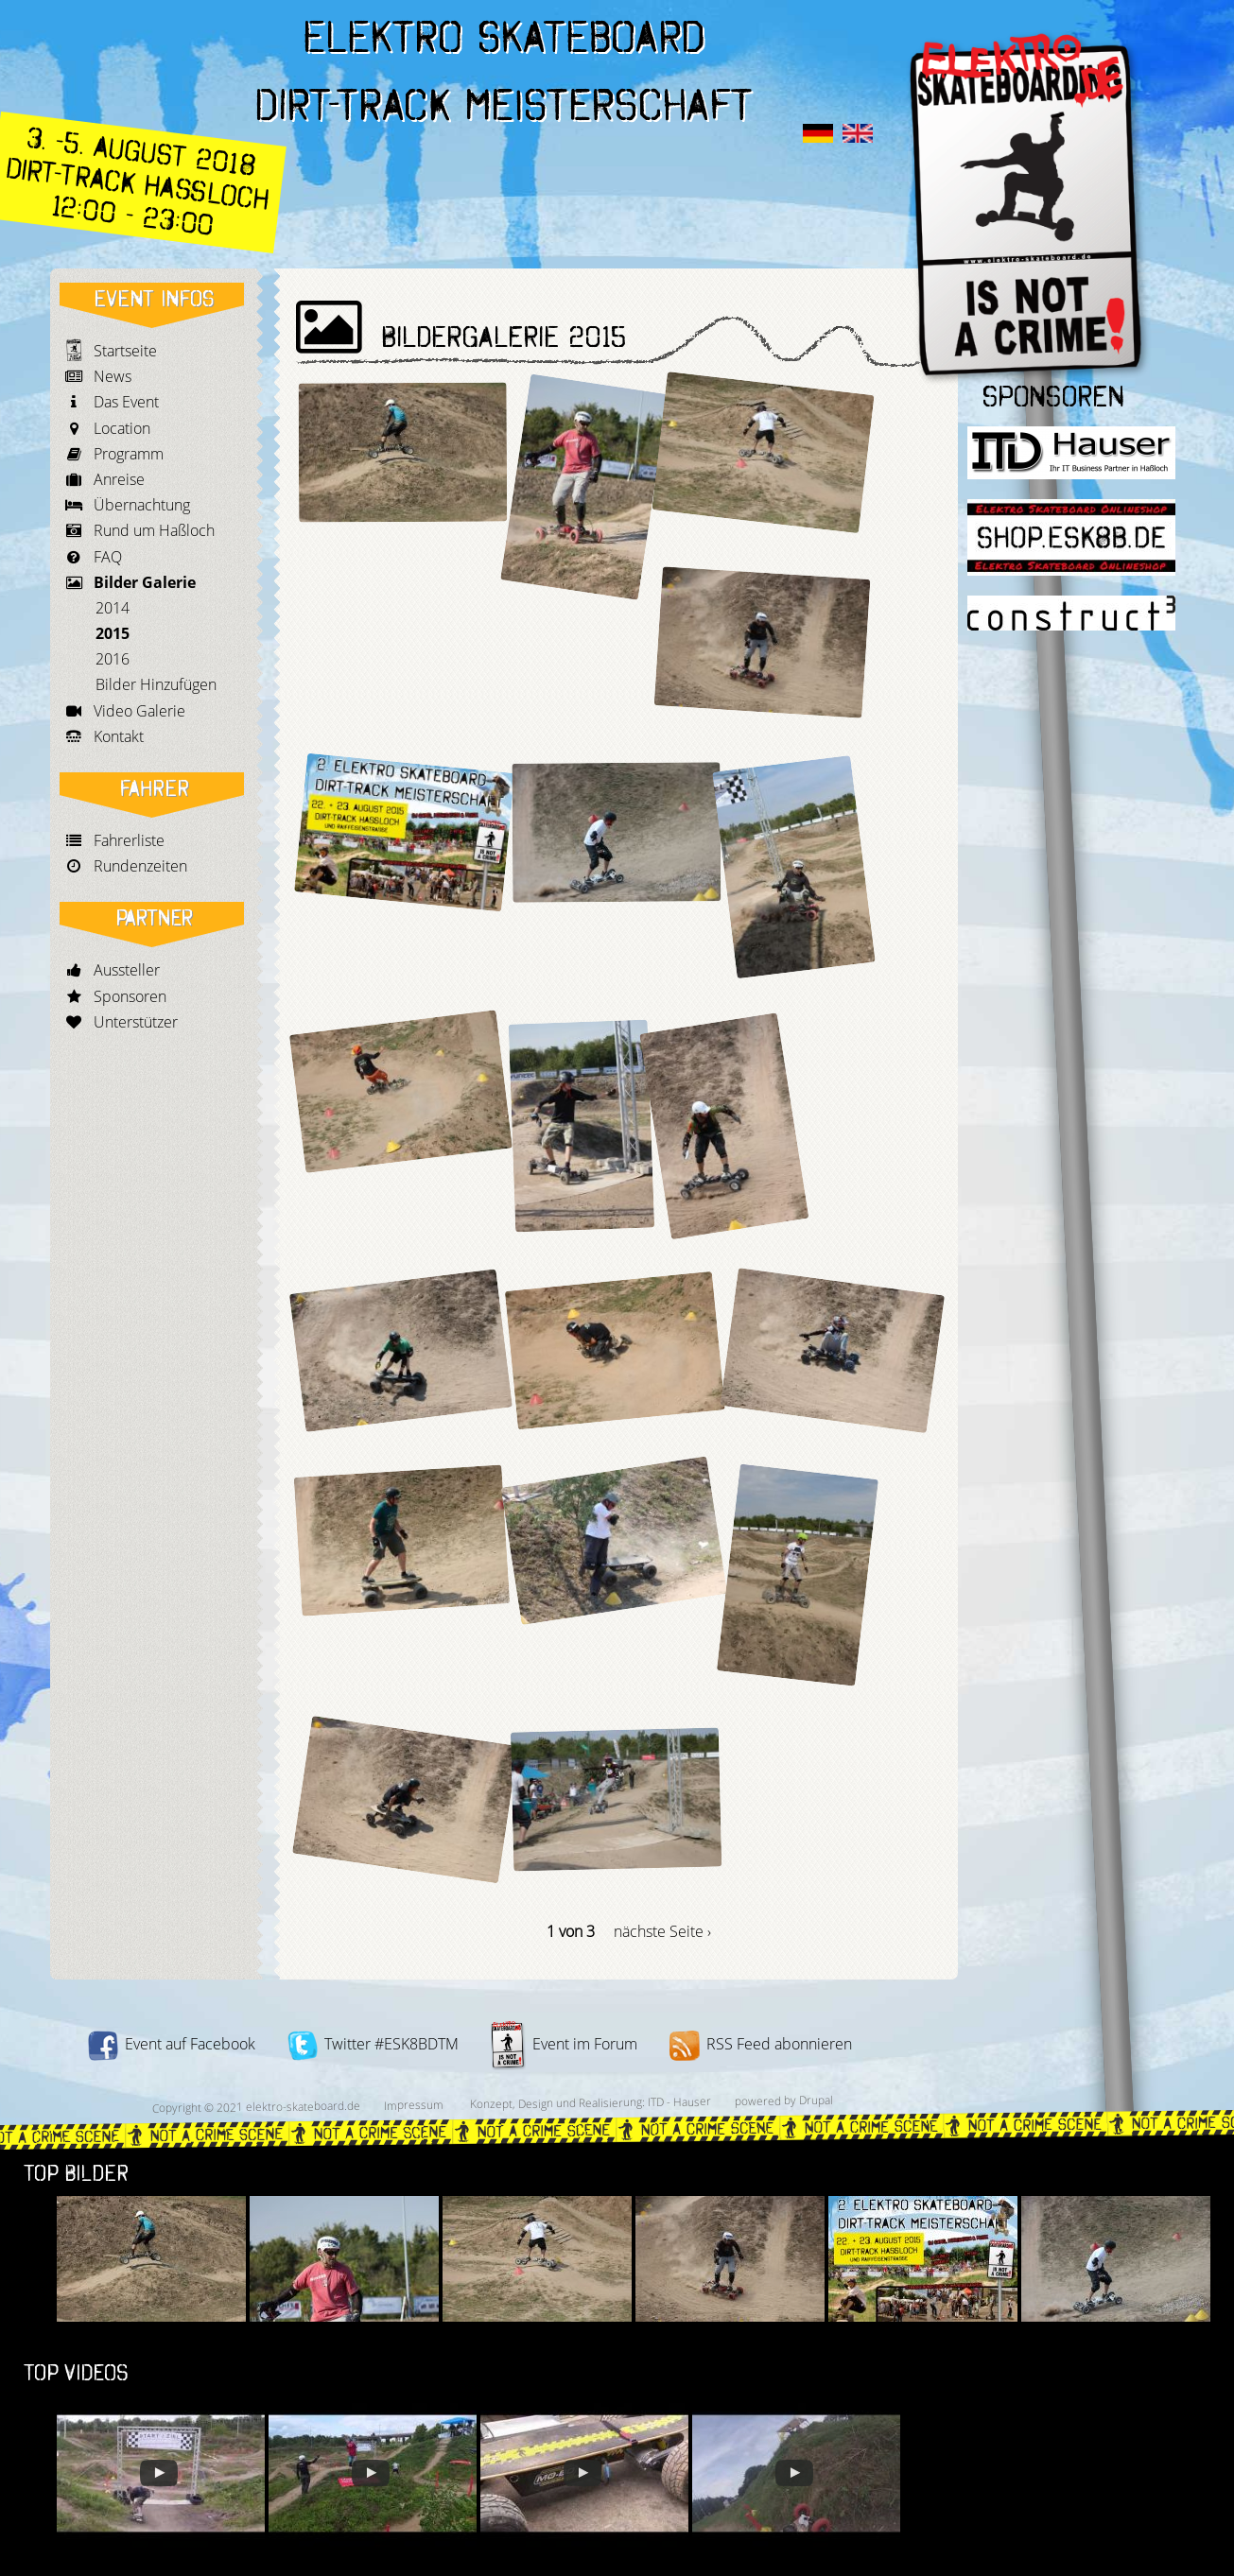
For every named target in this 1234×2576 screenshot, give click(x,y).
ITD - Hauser (678, 2101)
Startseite (125, 350)
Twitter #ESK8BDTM (373, 2043)
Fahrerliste (129, 840)
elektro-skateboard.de (302, 2106)
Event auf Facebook (171, 2043)
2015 (113, 633)
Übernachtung (142, 504)
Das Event (126, 401)
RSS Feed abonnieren (760, 2043)
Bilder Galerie (145, 582)
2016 (113, 658)
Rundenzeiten (140, 866)
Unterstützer (136, 1021)
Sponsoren (130, 996)
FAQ (108, 556)
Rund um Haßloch (154, 530)
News (112, 376)
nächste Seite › (662, 1931)
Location (122, 428)
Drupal (815, 2100)
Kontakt (119, 736)
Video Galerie (139, 710)
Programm (129, 453)
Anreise (119, 479)
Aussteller (127, 970)
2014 (113, 607)
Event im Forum (564, 2043)
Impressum (413, 2105)
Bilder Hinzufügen (156, 684)
